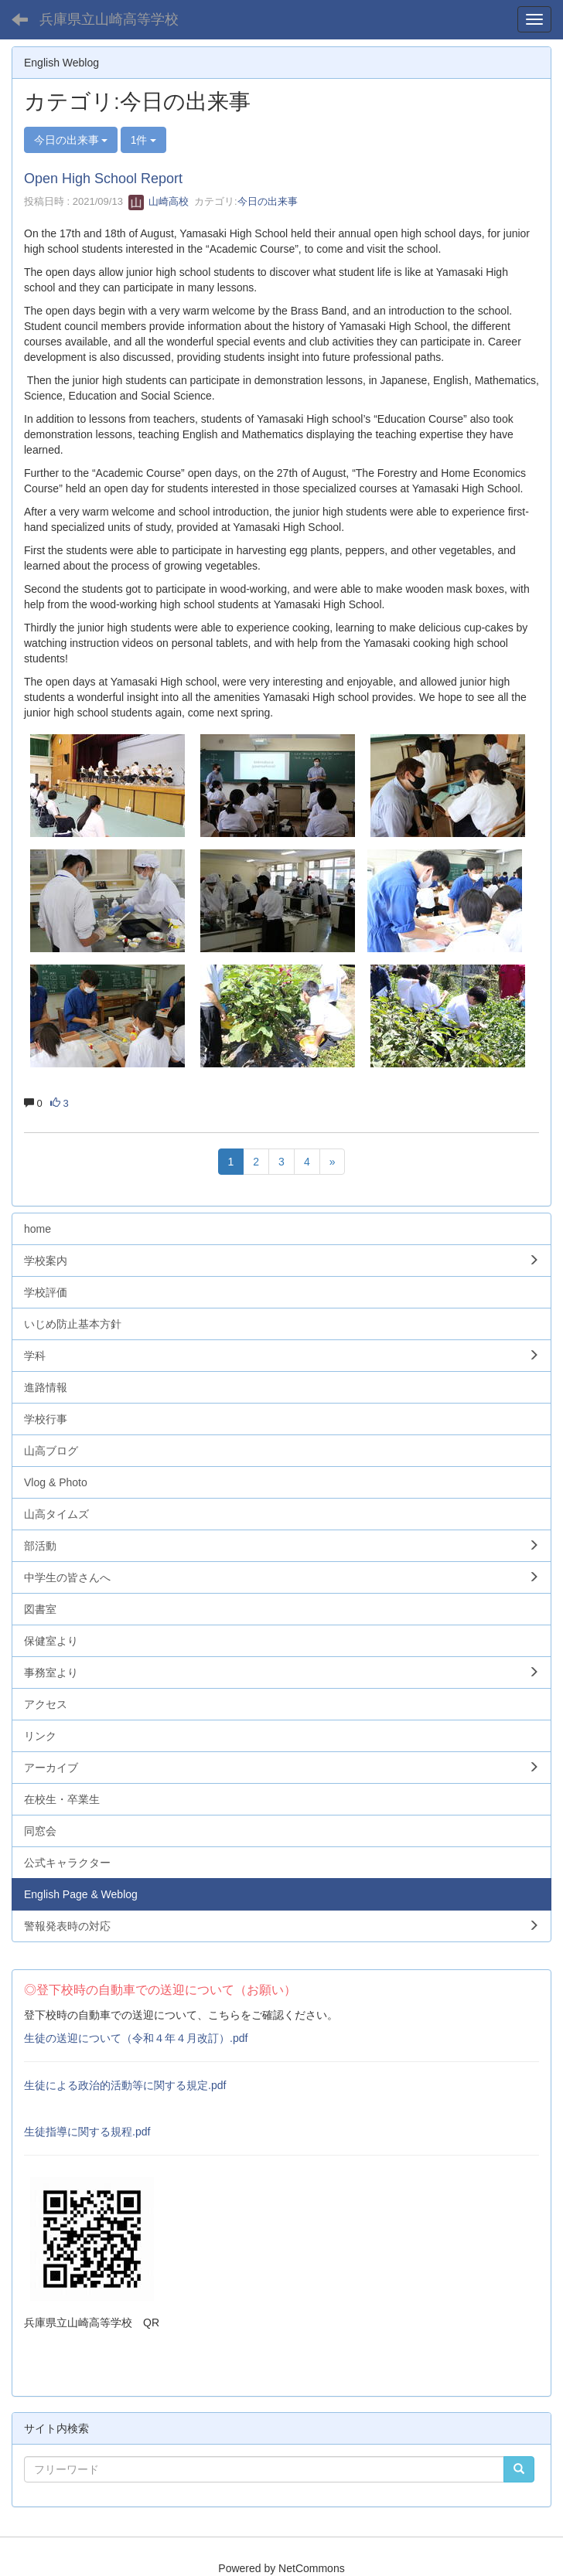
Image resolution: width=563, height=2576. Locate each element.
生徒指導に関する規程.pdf (87, 2131)
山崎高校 (158, 201)
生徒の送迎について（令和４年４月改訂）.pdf (135, 2038)
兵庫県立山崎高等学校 (109, 19)
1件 (144, 140)
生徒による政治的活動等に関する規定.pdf (125, 2085)
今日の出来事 (267, 201)
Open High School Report (103, 178)
